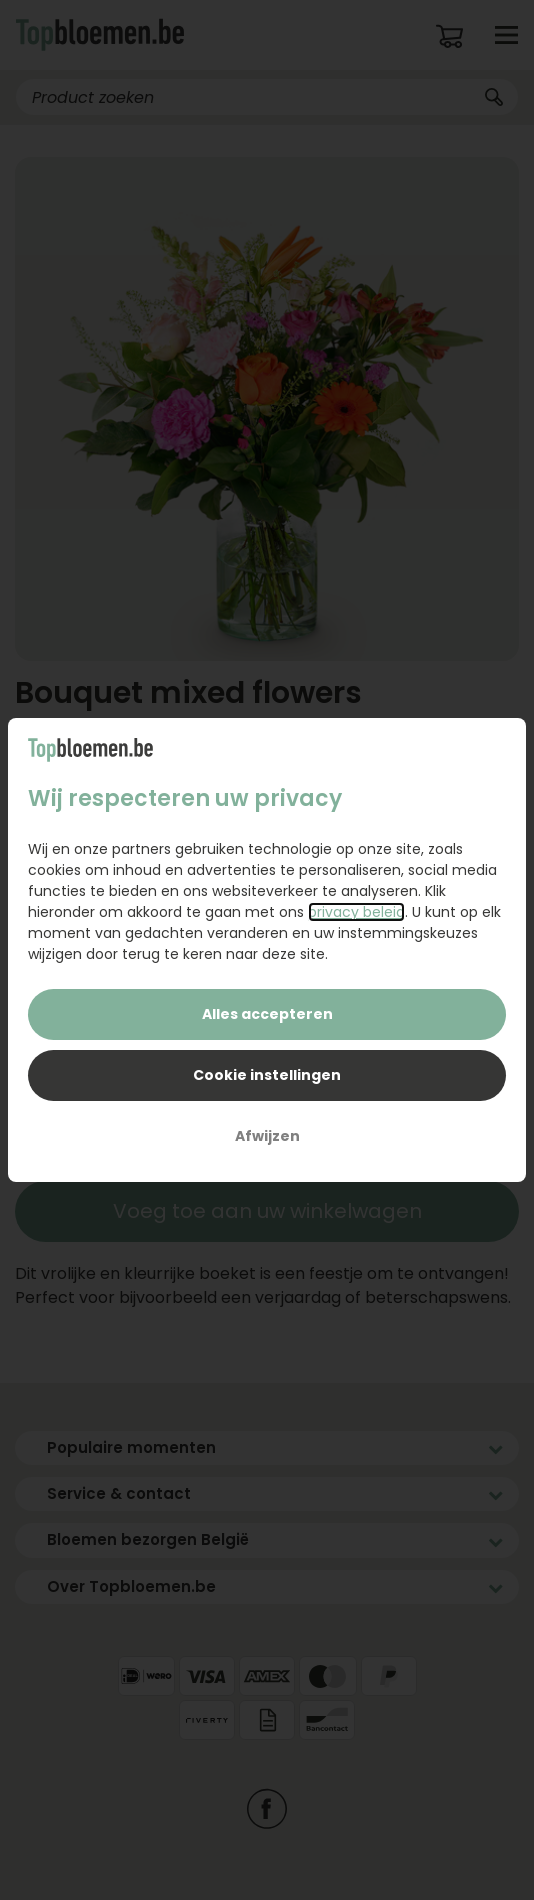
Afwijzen (267, 1136)
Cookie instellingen (267, 1075)
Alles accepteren (267, 1014)
